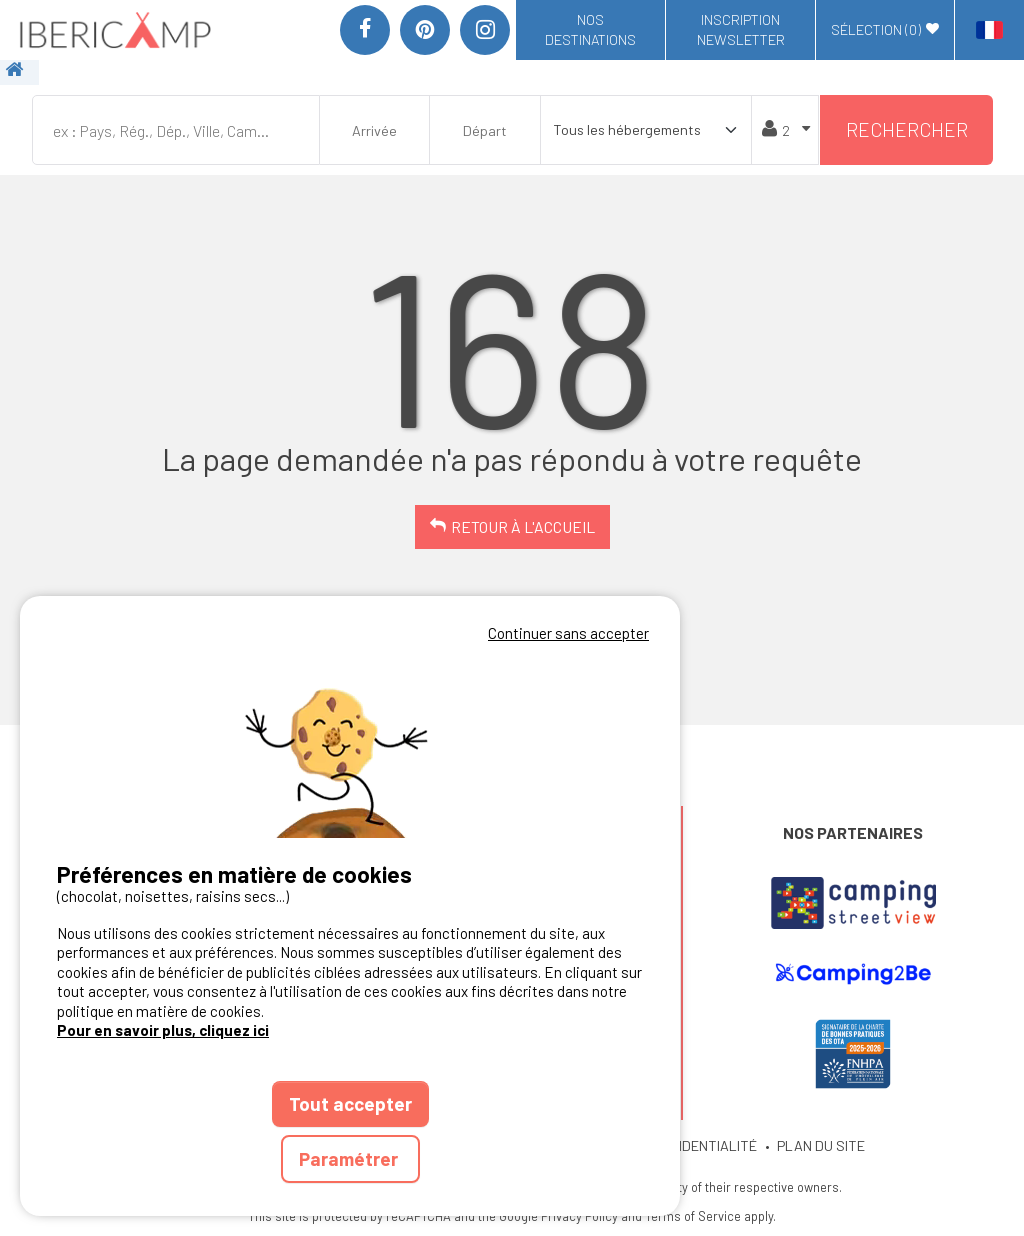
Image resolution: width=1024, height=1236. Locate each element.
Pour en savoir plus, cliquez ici (163, 1030)
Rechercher (907, 129)
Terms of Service (693, 1216)
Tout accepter (350, 1103)
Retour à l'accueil (523, 526)
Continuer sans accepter (568, 633)
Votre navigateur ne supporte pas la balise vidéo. (350, 742)
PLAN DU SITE (821, 1145)
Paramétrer (350, 1158)
